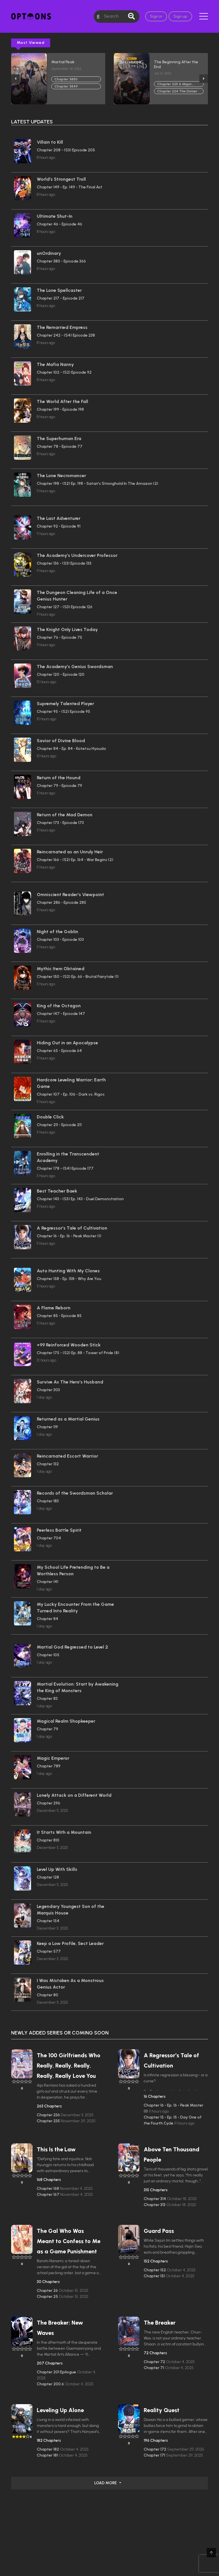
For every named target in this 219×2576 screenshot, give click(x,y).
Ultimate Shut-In (54, 216)
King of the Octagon (59, 1005)
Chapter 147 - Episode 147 (61, 1013)
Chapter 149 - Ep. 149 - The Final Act (69, 187)
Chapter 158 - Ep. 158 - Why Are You (69, 1278)
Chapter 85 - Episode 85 (59, 1315)
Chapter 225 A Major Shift (174, 84)
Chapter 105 (48, 1655)
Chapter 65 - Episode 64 (59, 1050)
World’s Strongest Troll (61, 179)
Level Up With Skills (57, 1869)
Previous (15, 78)
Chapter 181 (48, 2455)
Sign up (180, 16)
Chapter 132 (48, 1464)
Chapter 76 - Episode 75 (59, 637)
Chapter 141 (47, 1581)
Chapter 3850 (66, 79)
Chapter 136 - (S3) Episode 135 (64, 563)
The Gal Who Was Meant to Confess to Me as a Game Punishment (68, 2241)
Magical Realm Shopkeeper (66, 1721)
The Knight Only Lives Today (67, 629)
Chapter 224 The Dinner (177, 91)
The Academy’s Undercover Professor (77, 555)
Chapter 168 (48, 2188)
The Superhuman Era (59, 438)
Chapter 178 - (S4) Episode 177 (65, 1168)
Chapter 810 (48, 1840)
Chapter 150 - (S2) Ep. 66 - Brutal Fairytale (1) (78, 976)
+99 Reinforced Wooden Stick (69, 1345)
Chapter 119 (47, 1427)
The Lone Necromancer (61, 475)
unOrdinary (49, 253)
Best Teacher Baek (57, 1191)
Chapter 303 (48, 1389)
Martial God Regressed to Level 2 (72, 1647)
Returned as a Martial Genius (68, 1419)
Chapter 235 (49, 2121)
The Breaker (160, 2322)
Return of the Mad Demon (64, 814)
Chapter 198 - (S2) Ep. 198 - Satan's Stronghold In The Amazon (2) (97, 483)
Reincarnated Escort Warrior (67, 1456)
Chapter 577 (49, 1951)
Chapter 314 (155, 2198)
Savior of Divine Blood (61, 740)
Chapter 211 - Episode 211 (59, 1124)
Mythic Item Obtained (60, 968)
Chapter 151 (155, 2276)
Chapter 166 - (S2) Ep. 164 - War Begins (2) (75, 859)
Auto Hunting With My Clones (68, 1270)
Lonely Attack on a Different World (74, 1795)
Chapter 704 (49, 1538)
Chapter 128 (48, 1877)
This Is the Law (56, 2149)
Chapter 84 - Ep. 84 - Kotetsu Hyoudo (71, 748)
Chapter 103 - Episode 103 (60, 939)
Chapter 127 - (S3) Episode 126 (64, 607)
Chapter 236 (49, 2115)
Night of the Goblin (57, 931)
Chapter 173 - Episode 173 (60, 822)
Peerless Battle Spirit (59, 1530)
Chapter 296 (48, 1803)
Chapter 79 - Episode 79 (59, 785)
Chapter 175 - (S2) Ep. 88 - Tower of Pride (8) (78, 1352)
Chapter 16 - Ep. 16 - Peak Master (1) (69, 1236)
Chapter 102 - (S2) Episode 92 (64, 372)
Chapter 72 (155, 2361)
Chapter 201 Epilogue (57, 2372)
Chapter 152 (155, 2270)
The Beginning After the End (176, 64)
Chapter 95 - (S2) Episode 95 (63, 711)
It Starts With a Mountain (64, 1832)
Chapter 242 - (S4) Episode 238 (66, 335)
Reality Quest (161, 2410)
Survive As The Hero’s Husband (70, 1382)
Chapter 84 (47, 1618)
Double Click (50, 1117)
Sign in (156, 16)
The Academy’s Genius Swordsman (75, 666)
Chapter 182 (48, 2449)
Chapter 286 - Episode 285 (61, 902)
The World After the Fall (62, 401)
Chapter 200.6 (51, 2384)
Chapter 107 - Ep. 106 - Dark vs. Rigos (71, 1094)
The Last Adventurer (58, 518)
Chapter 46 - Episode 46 (59, 224)
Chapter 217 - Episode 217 (60, 298)
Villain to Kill (50, 142)
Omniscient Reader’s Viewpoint (70, 894)
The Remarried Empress (62, 327)
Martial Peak (62, 62)
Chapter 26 (48, 2290)
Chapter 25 (48, 2296)
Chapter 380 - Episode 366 (61, 261)
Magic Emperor (53, 1758)
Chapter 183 (48, 1501)
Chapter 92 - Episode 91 (58, 526)
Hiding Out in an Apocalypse (67, 1042)
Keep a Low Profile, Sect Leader (70, 1943)
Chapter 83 (47, 1698)
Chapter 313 (155, 2204)
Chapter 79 (47, 1729)
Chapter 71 (154, 2367)
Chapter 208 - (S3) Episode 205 (66, 150)
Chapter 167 (48, 2194)
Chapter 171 (155, 2455)
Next (203, 78)
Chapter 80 (47, 1995)
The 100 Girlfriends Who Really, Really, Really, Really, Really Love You (68, 2065)
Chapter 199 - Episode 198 (60, 409)
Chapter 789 (48, 1766)
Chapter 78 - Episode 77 (59, 446)
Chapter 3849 (66, 86)
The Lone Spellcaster (59, 290)
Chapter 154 (48, 1920)
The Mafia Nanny (55, 364)
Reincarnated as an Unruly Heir (70, 851)
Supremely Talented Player (65, 703)
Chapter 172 (155, 2449)
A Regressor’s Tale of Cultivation (72, 1228)
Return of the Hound (58, 777)
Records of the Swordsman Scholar (75, 1493)
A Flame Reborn (53, 1308)
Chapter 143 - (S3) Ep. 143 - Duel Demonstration (80, 1199)
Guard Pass (159, 2230)
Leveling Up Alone (60, 2410)
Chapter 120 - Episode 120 (60, 674)
